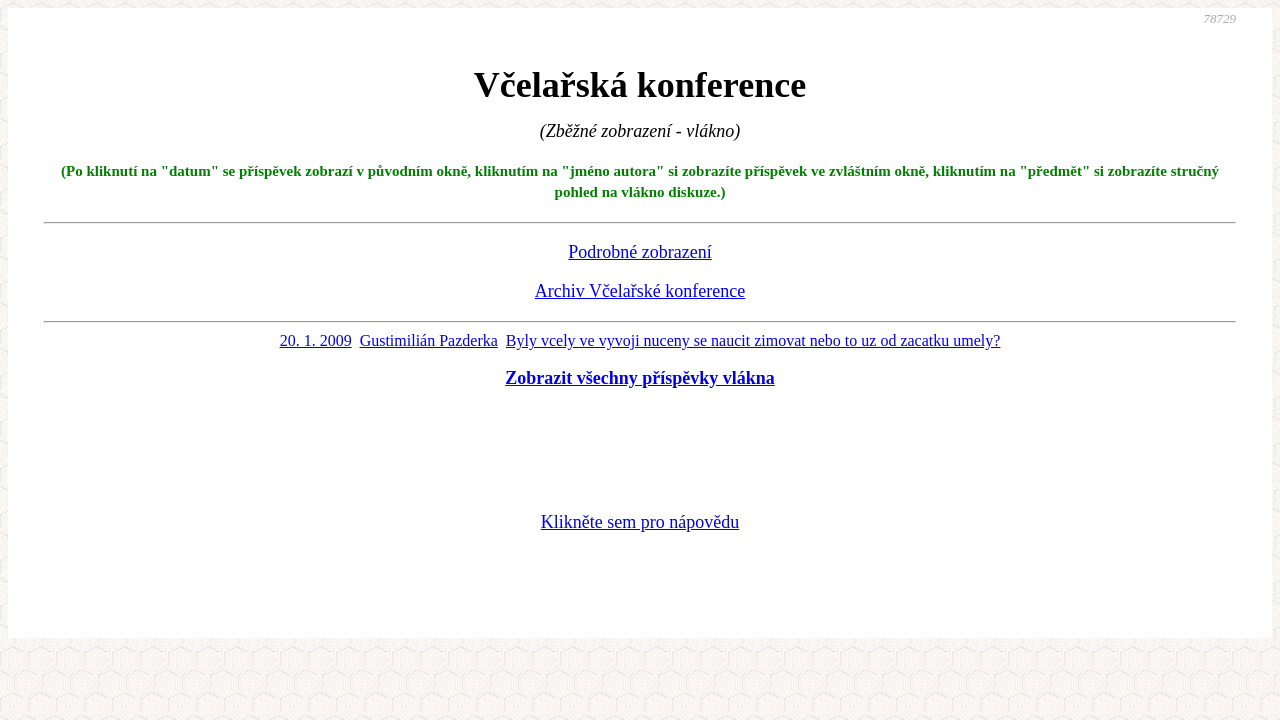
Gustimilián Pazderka (429, 340)
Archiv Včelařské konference (640, 291)
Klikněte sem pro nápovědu (640, 522)
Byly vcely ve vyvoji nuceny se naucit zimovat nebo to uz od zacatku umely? (753, 340)
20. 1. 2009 (316, 340)
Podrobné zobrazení (639, 252)
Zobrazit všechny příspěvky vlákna (640, 378)
